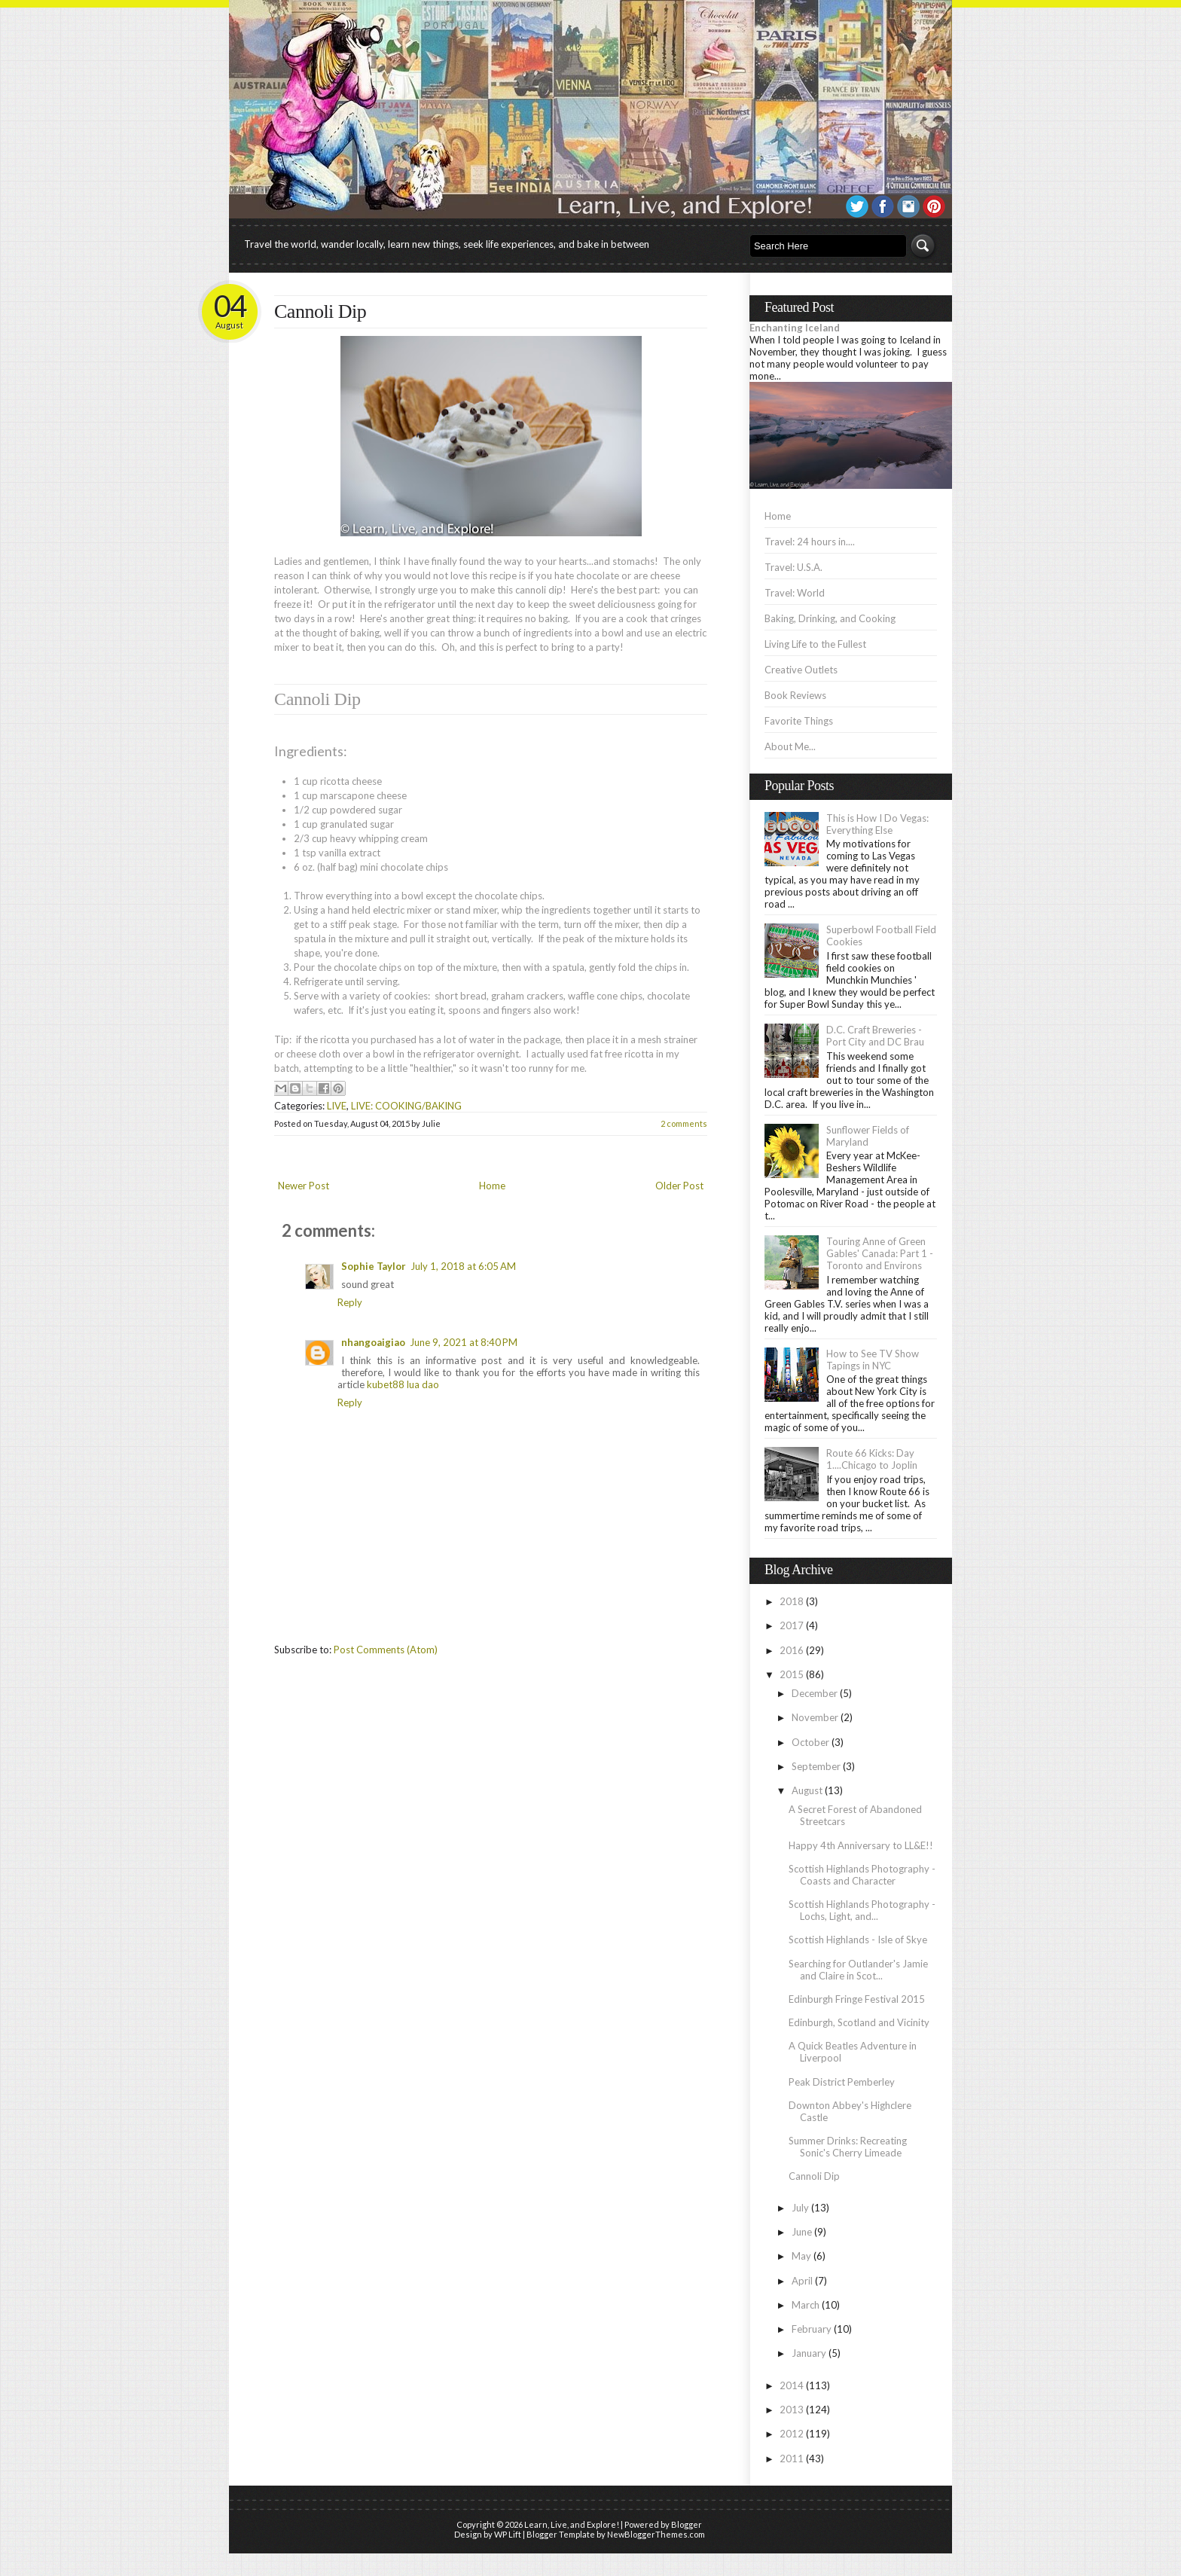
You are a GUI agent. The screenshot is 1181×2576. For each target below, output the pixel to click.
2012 (792, 2434)
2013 (792, 2410)
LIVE (336, 1106)
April (802, 2281)
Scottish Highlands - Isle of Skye (858, 1940)
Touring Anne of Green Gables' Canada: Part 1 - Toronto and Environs (879, 1253)
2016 (792, 1650)
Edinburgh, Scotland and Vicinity (859, 2022)
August (807, 1790)
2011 (792, 2458)
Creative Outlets (801, 670)
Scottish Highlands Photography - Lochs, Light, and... (862, 1910)
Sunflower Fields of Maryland (867, 1136)
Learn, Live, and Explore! (571, 2524)
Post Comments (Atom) (386, 1650)
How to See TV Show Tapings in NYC (872, 1360)
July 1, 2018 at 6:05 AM (463, 1266)
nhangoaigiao (373, 1342)
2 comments (684, 1123)
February (812, 2329)
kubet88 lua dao (403, 1384)
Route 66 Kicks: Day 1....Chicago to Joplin (871, 1459)
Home (492, 1186)
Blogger (686, 2524)
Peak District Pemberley (842, 2082)
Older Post (679, 1186)
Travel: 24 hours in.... (809, 542)
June (802, 2232)
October (810, 1742)
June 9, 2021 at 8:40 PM (463, 1342)
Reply (349, 1302)
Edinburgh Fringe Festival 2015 (857, 1999)
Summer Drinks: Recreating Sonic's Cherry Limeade (848, 2147)
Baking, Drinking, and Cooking (830, 618)
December (815, 1693)
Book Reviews (795, 695)
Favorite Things (798, 721)
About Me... (790, 746)
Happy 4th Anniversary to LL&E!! (861, 1845)
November (815, 1717)
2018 (792, 1601)
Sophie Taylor (373, 1266)
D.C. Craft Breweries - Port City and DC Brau (875, 1036)
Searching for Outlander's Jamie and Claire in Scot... (858, 1970)
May (801, 2256)
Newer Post (303, 1186)
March (805, 2305)
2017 (792, 1625)
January (809, 2353)
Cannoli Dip (320, 311)
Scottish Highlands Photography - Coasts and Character (862, 1875)
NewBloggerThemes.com (656, 2534)
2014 (792, 2385)
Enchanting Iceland (794, 328)
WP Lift (507, 2534)
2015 (792, 1674)
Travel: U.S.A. (793, 567)
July (800, 2208)
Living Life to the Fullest (815, 644)
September (816, 1766)
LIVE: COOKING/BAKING (406, 1106)
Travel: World (794, 593)
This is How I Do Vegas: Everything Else (877, 824)
